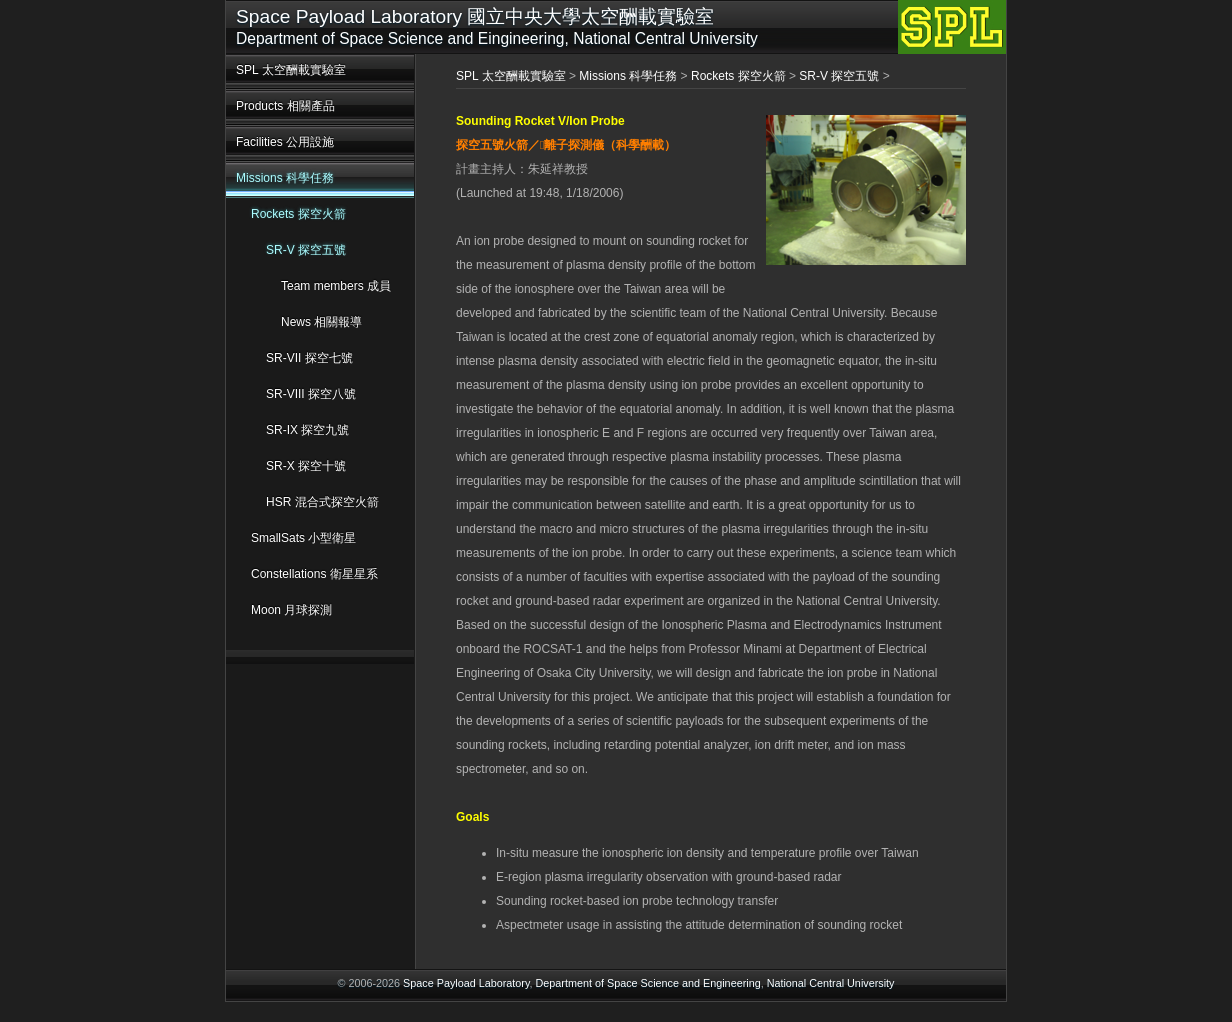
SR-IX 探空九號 (307, 430)
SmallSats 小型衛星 (303, 538)
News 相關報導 (321, 322)
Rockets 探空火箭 (298, 214)
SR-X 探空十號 (306, 466)
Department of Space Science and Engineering (648, 983)
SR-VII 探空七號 (309, 358)
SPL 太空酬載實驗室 (291, 70)
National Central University (831, 983)
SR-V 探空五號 (306, 250)
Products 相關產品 (285, 106)
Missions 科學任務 (285, 178)
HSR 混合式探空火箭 (322, 502)
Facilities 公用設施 (285, 142)
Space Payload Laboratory (466, 983)
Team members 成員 (336, 286)
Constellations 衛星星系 (314, 574)
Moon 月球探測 (291, 610)
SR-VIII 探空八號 (311, 394)
